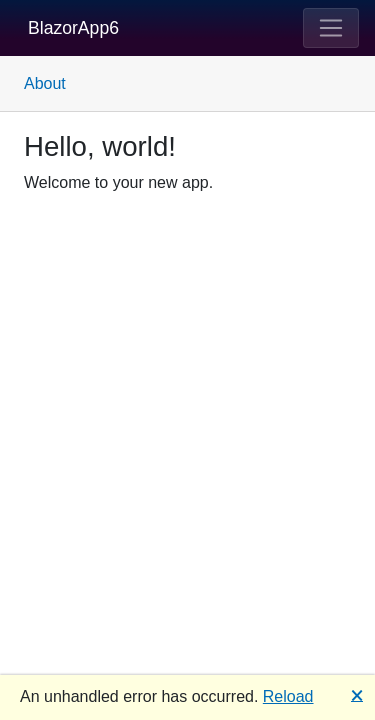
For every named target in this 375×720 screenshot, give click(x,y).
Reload (288, 696)
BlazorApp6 (73, 28)
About (45, 83)
